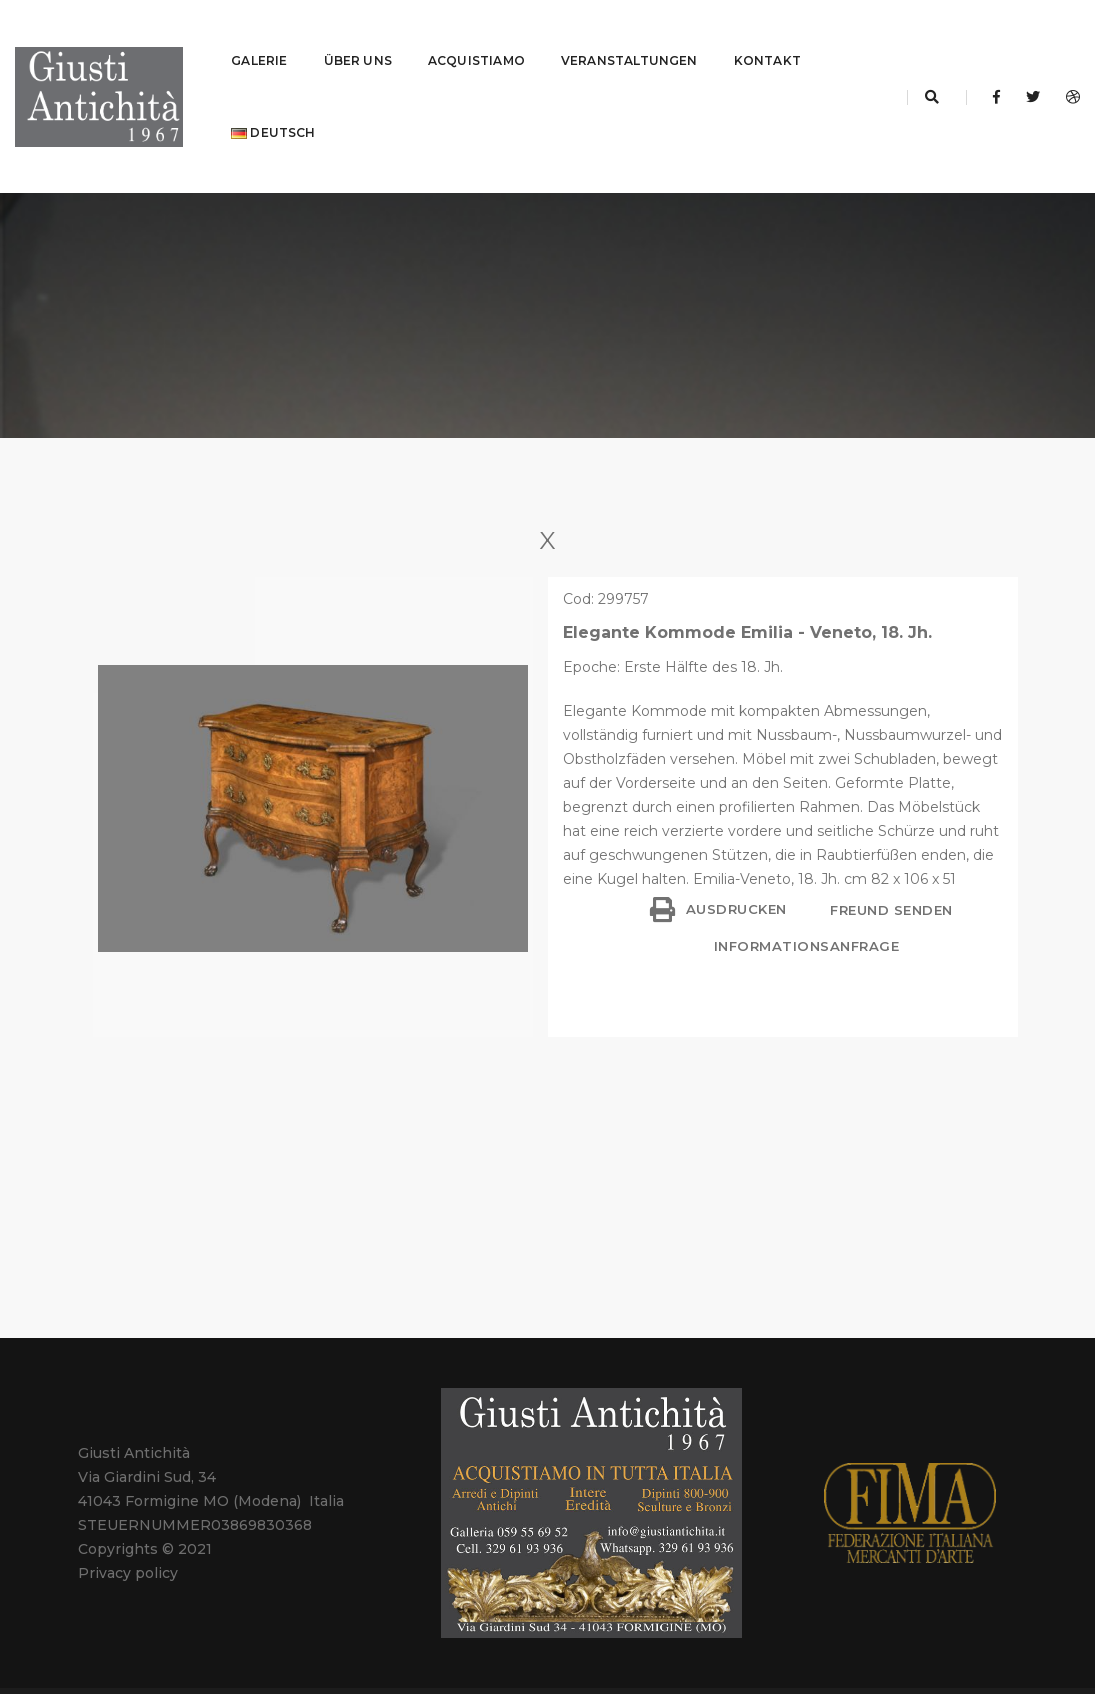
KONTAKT (767, 35)
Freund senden (889, 861)
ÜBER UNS (358, 35)
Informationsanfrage (807, 897)
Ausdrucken (718, 860)
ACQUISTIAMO (476, 35)
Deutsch (273, 107)
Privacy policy (128, 1524)
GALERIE (259, 35)
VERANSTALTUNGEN (629, 35)
